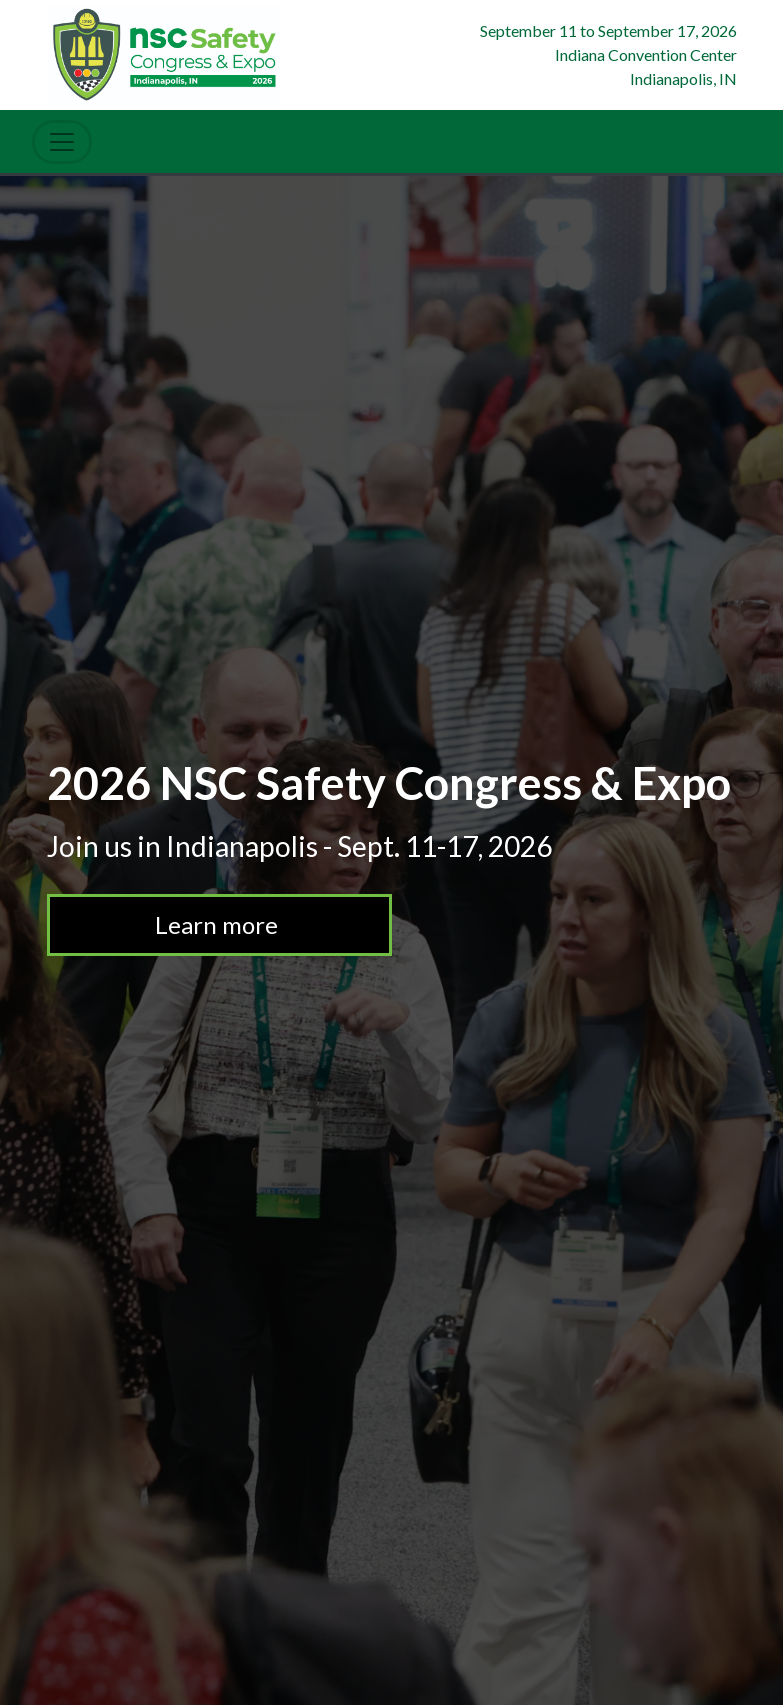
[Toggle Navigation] (62, 142)
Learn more (232, 924)
